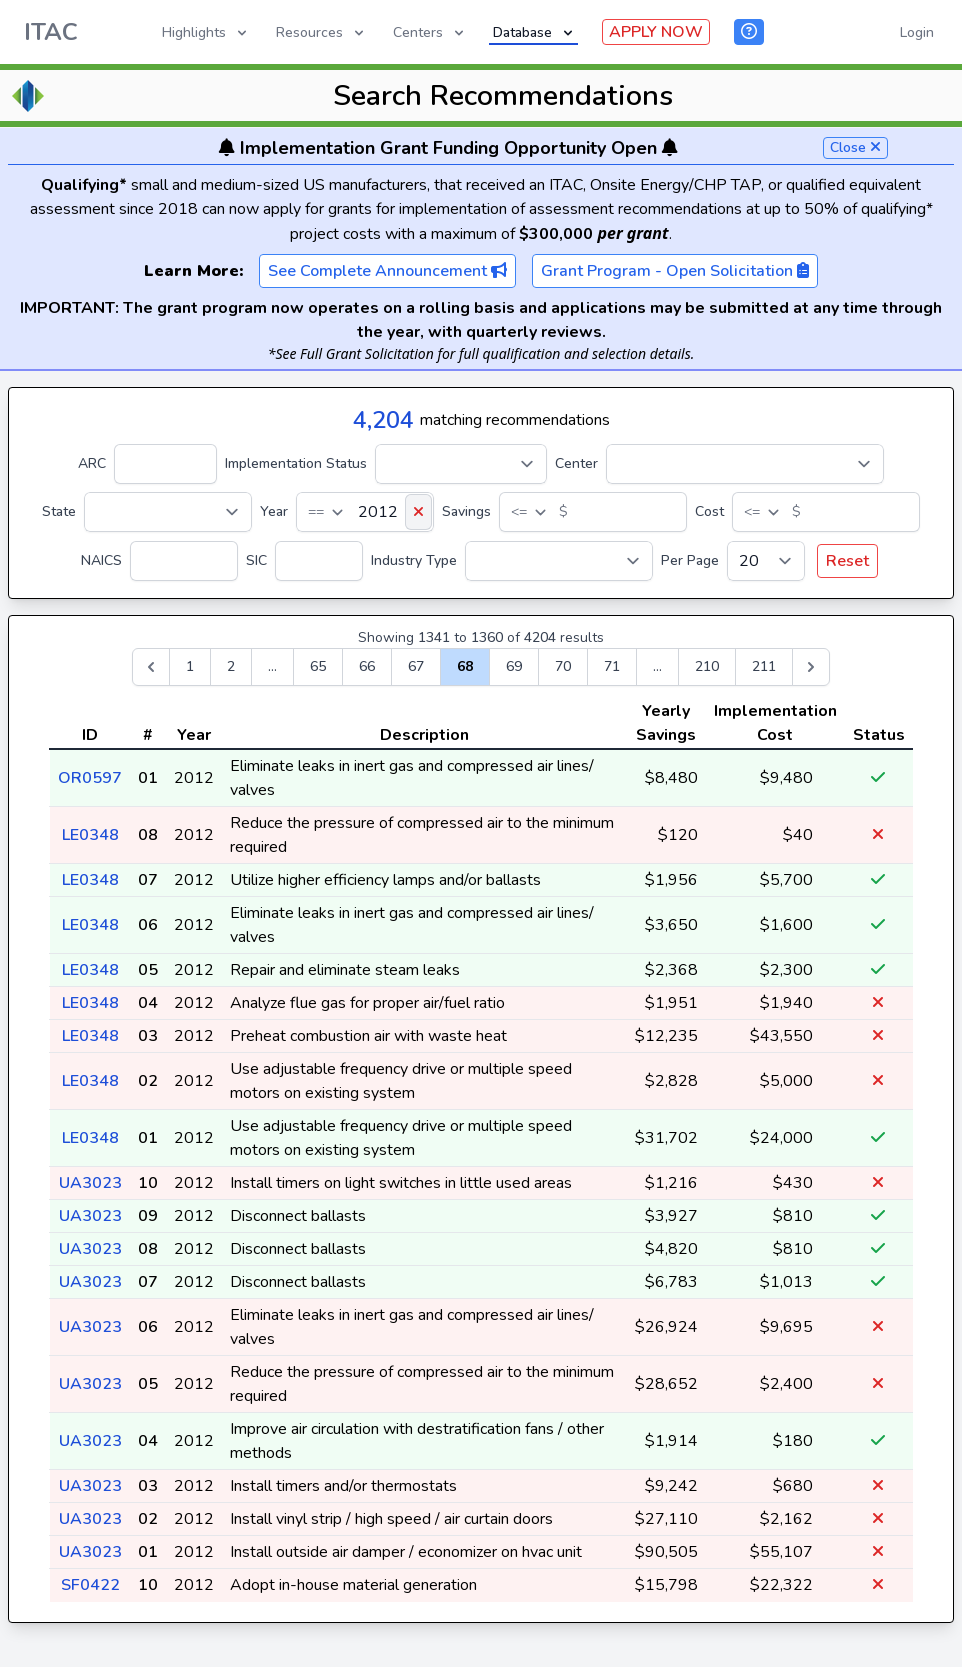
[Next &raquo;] (811, 667)
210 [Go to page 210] (707, 666)
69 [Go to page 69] (514, 666)
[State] (168, 512)
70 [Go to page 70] (563, 666)
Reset (847, 561)
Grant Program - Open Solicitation (675, 271)
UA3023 (90, 1183)
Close (855, 147)
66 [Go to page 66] (367, 666)
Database (534, 32)
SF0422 (90, 1585)
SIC (256, 560)
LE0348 (90, 835)
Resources (321, 32)
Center (576, 463)
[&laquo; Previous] (151, 667)
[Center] (745, 464)
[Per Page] (766, 561)
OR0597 (90, 778)
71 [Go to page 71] (612, 666)
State (59, 511)
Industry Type (414, 560)
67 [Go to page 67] (416, 666)
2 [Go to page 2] (231, 666)
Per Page (690, 560)
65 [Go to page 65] (318, 666)
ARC (92, 463)
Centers (430, 32)
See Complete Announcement (387, 271)
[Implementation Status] (461, 464)
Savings (466, 511)
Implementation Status (296, 463)
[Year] (365, 512)
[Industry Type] (559, 561)
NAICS (101, 560)
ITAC (51, 32)
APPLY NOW (656, 32)
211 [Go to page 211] (764, 666)
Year (274, 511)
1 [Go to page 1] (190, 666)
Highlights (206, 32)
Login (917, 32)
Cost (709, 511)
